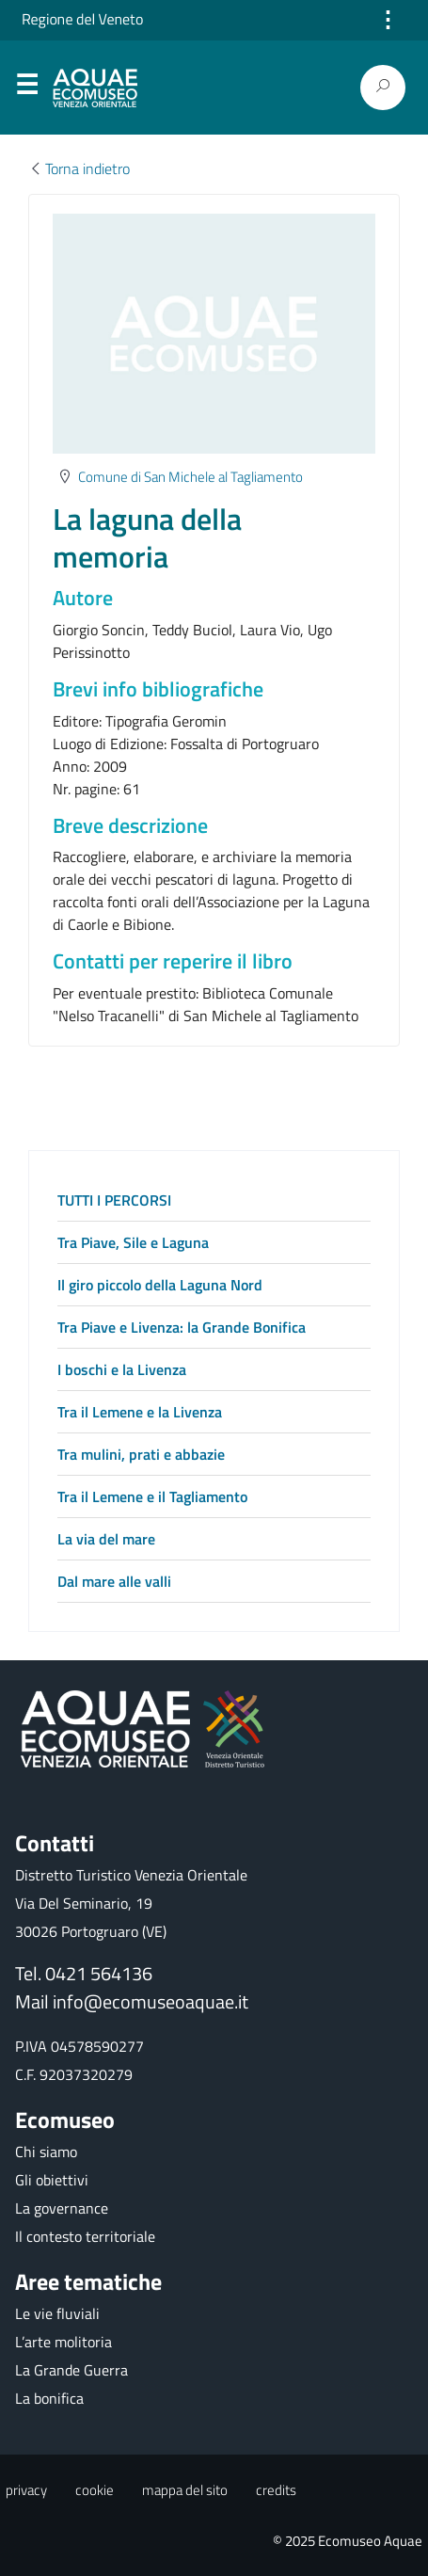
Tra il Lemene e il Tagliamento (152, 1496)
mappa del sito (185, 2490)
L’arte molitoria (63, 2341)
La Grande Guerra (71, 2370)
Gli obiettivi (51, 2179)
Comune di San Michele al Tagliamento (190, 477)
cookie (94, 2490)
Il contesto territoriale (85, 2236)
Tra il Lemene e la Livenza (139, 1411)
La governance (61, 2208)
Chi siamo (46, 2151)
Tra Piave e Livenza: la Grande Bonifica (181, 1327)
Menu (26, 88)
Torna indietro (79, 168)
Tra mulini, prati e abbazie (141, 1454)
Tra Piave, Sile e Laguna (133, 1242)
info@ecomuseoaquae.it (150, 2001)
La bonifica (49, 2398)
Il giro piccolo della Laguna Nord (159, 1284)
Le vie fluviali (57, 2313)
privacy (26, 2490)
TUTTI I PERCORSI (114, 1200)
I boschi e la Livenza (121, 1369)
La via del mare (106, 1539)
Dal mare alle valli (114, 1581)
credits (276, 2490)
